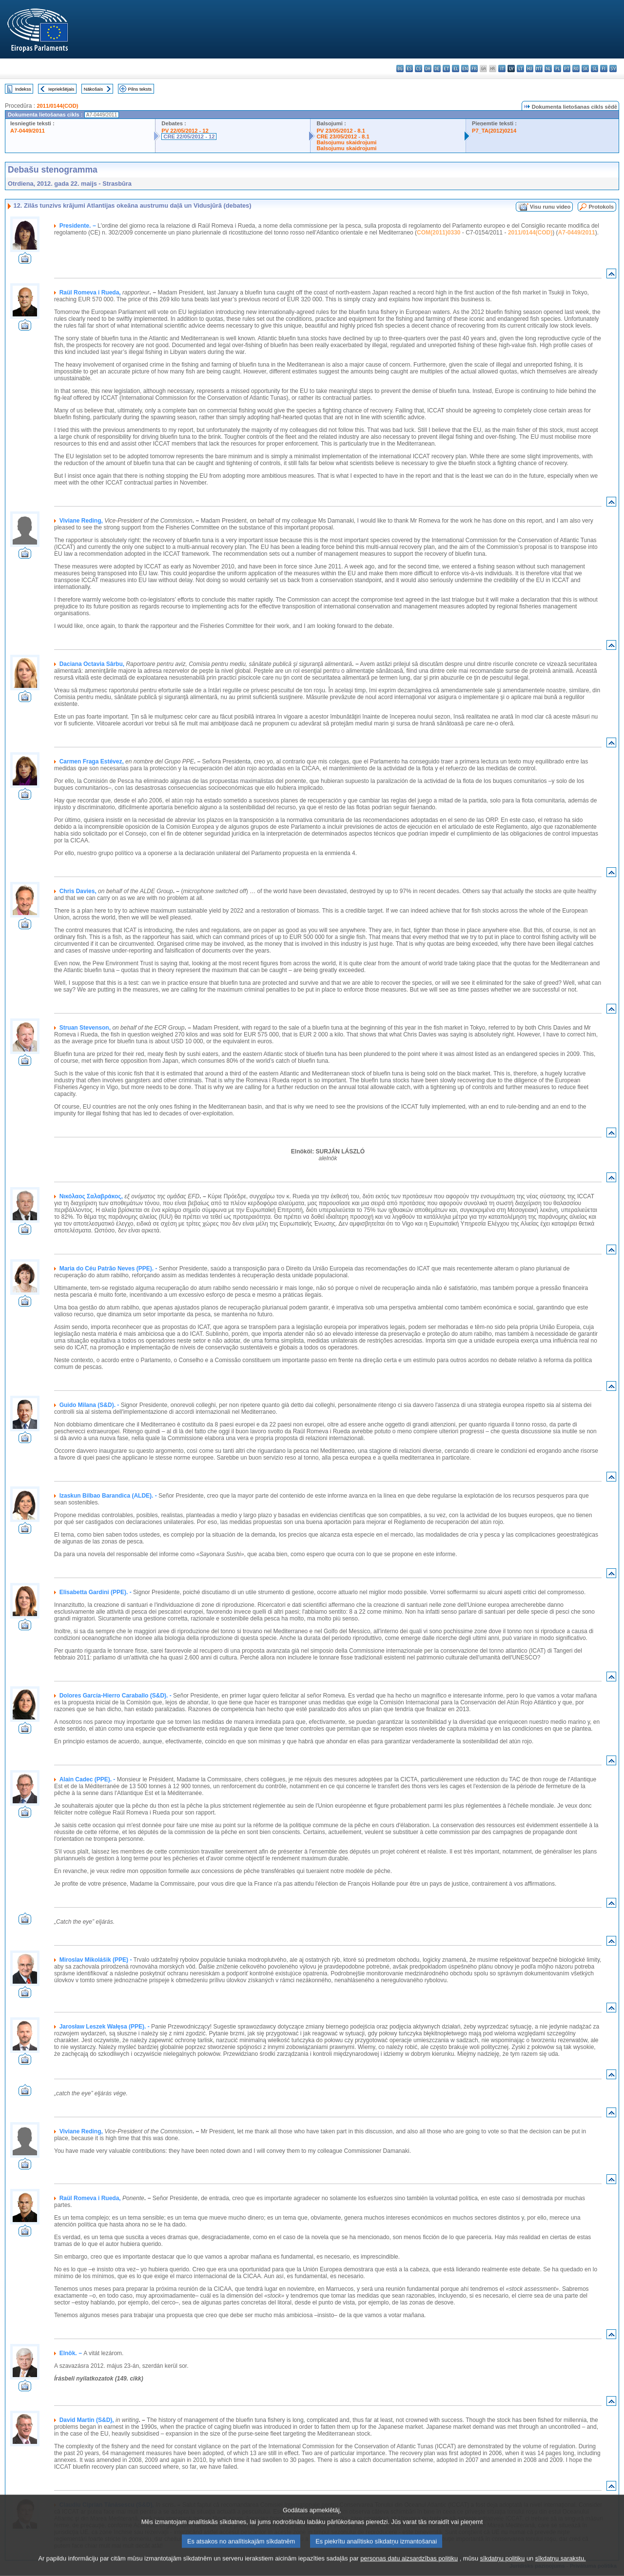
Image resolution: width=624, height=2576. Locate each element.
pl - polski (557, 68)
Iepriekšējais (61, 89)
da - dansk (427, 68)
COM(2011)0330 (438, 232)
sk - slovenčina (585, 68)
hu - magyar (529, 68)
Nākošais (93, 89)
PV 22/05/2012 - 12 (184, 131)
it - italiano (502, 68)
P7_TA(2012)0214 (494, 131)
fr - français (474, 68)
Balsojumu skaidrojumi (346, 142)
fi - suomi (603, 68)
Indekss (23, 89)
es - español (409, 68)
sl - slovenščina (594, 68)
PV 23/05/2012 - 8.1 (340, 131)
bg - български (400, 68)
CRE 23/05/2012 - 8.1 (342, 136)
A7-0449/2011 (27, 131)
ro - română (576, 68)
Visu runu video (550, 207)
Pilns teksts (140, 89)
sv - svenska (613, 68)
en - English (464, 68)
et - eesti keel (446, 68)
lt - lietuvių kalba (520, 68)
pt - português (566, 68)
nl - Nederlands (548, 68)
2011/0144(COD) (57, 106)
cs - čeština (418, 68)
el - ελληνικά (455, 68)
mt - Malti (539, 68)
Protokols (601, 207)
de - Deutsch (437, 68)
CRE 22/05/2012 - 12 (188, 136)
